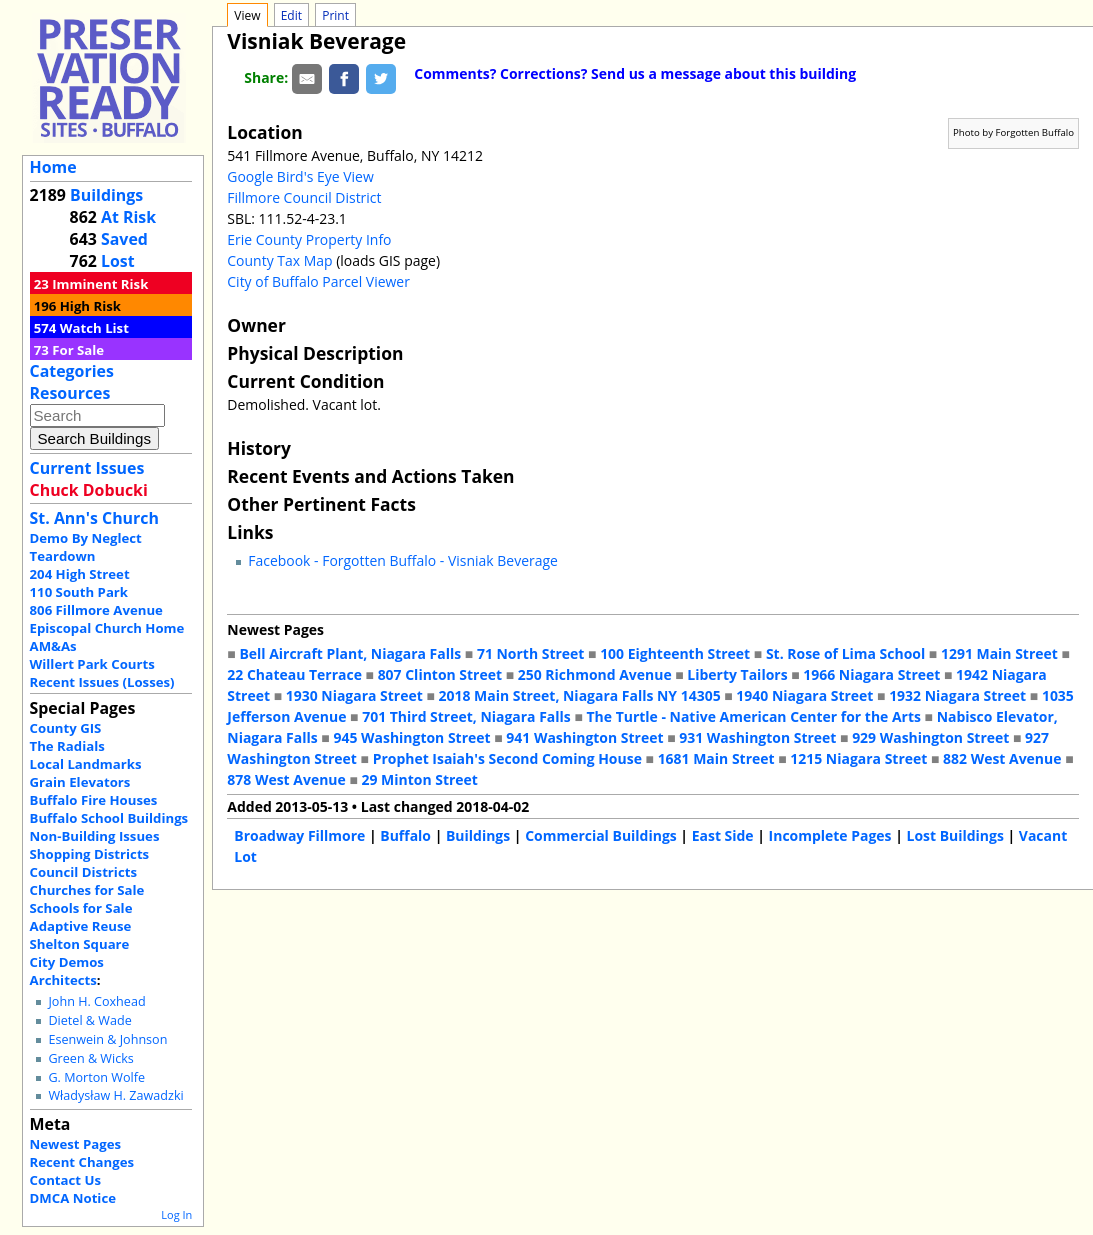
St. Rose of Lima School (845, 653)
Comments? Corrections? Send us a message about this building (635, 73)
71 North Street (531, 653)
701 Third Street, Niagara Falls (466, 716)
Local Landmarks (86, 764)
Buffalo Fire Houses (94, 800)
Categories (72, 371)
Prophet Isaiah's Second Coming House (507, 758)
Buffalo (405, 835)
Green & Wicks (90, 1058)
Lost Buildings (954, 835)
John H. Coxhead (96, 1001)
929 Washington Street (930, 737)
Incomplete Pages (830, 835)
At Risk (128, 217)
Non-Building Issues (95, 836)
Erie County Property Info (309, 239)
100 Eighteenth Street (675, 653)
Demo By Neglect (86, 538)
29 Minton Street (419, 779)
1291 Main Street (999, 653)
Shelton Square (80, 944)
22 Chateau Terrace (294, 674)
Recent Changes (82, 1162)
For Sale (78, 350)
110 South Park (79, 592)
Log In (176, 1214)
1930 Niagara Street (354, 695)
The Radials (67, 746)
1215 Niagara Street (858, 758)
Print (335, 15)
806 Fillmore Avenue (96, 610)
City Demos (67, 962)
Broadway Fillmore (299, 835)
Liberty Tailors (737, 674)
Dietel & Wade (89, 1020)
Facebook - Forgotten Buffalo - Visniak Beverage (403, 560)
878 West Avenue (286, 779)
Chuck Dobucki (89, 490)
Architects (63, 980)
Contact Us (65, 1180)
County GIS (66, 728)
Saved (124, 239)
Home (53, 167)
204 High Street (80, 574)
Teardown (63, 556)
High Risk (90, 306)
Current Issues (87, 468)
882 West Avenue (1002, 758)
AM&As (53, 646)
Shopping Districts (90, 854)
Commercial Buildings (601, 835)
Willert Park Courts (92, 664)
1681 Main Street (716, 758)
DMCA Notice (73, 1198)
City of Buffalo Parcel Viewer (318, 281)
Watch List (94, 328)
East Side (723, 835)
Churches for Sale (87, 890)
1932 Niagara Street (957, 695)
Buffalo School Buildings (109, 818)
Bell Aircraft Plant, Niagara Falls (350, 653)
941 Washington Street (584, 737)
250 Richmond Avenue (595, 674)
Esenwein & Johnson (107, 1039)
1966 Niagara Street (871, 674)
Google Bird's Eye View (300, 176)
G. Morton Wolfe (96, 1077)
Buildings (106, 195)
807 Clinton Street (440, 674)
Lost (118, 261)
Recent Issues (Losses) (102, 682)
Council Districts (83, 872)
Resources (70, 393)
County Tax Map (279, 260)
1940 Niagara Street (804, 695)
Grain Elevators (80, 782)
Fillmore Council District (304, 197)
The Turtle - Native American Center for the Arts (753, 716)
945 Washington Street (411, 737)
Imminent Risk (100, 284)
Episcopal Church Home (107, 628)
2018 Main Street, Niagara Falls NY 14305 (579, 695)
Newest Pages (75, 1144)
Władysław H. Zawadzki (115, 1095)
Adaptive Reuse (81, 926)
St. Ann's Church (94, 518)
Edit (291, 15)
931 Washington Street (757, 737)
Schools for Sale (81, 908)
